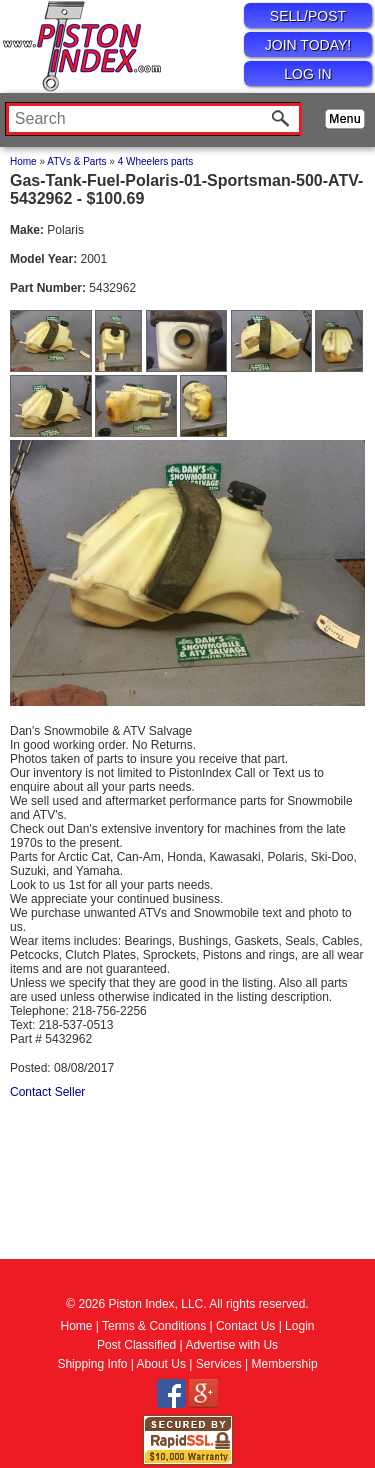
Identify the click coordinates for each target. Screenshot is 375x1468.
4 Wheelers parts (156, 161)
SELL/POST (308, 16)
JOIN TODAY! (308, 45)
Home (23, 161)
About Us (161, 1364)
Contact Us (245, 1326)
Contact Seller (47, 1092)
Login (299, 1326)
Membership (285, 1364)
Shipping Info (92, 1364)
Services (219, 1364)
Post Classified (136, 1345)
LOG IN (307, 74)
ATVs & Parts (76, 161)
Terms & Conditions (154, 1326)
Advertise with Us (231, 1345)
